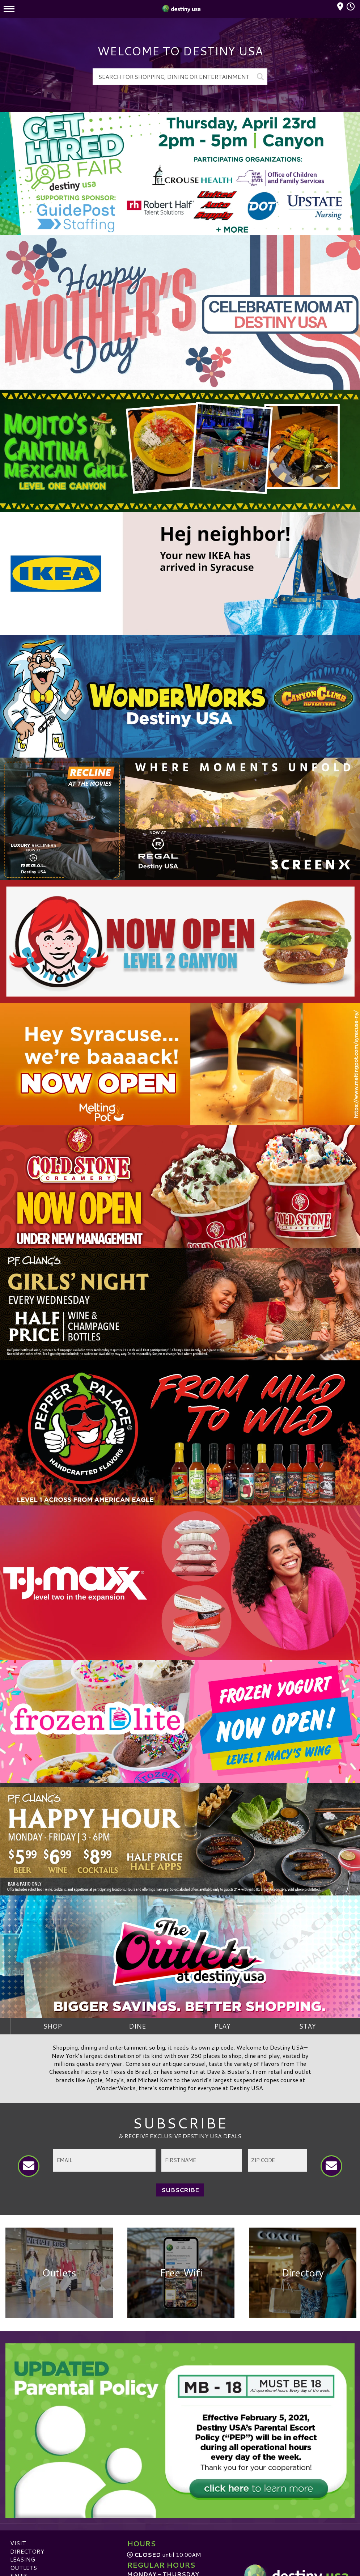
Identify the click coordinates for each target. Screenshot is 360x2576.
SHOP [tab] (52, 2026)
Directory (27, 2552)
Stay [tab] (307, 2026)
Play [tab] (222, 2026)
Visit (18, 2544)
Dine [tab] (137, 2026)
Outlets (23, 2568)
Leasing (22, 2560)
